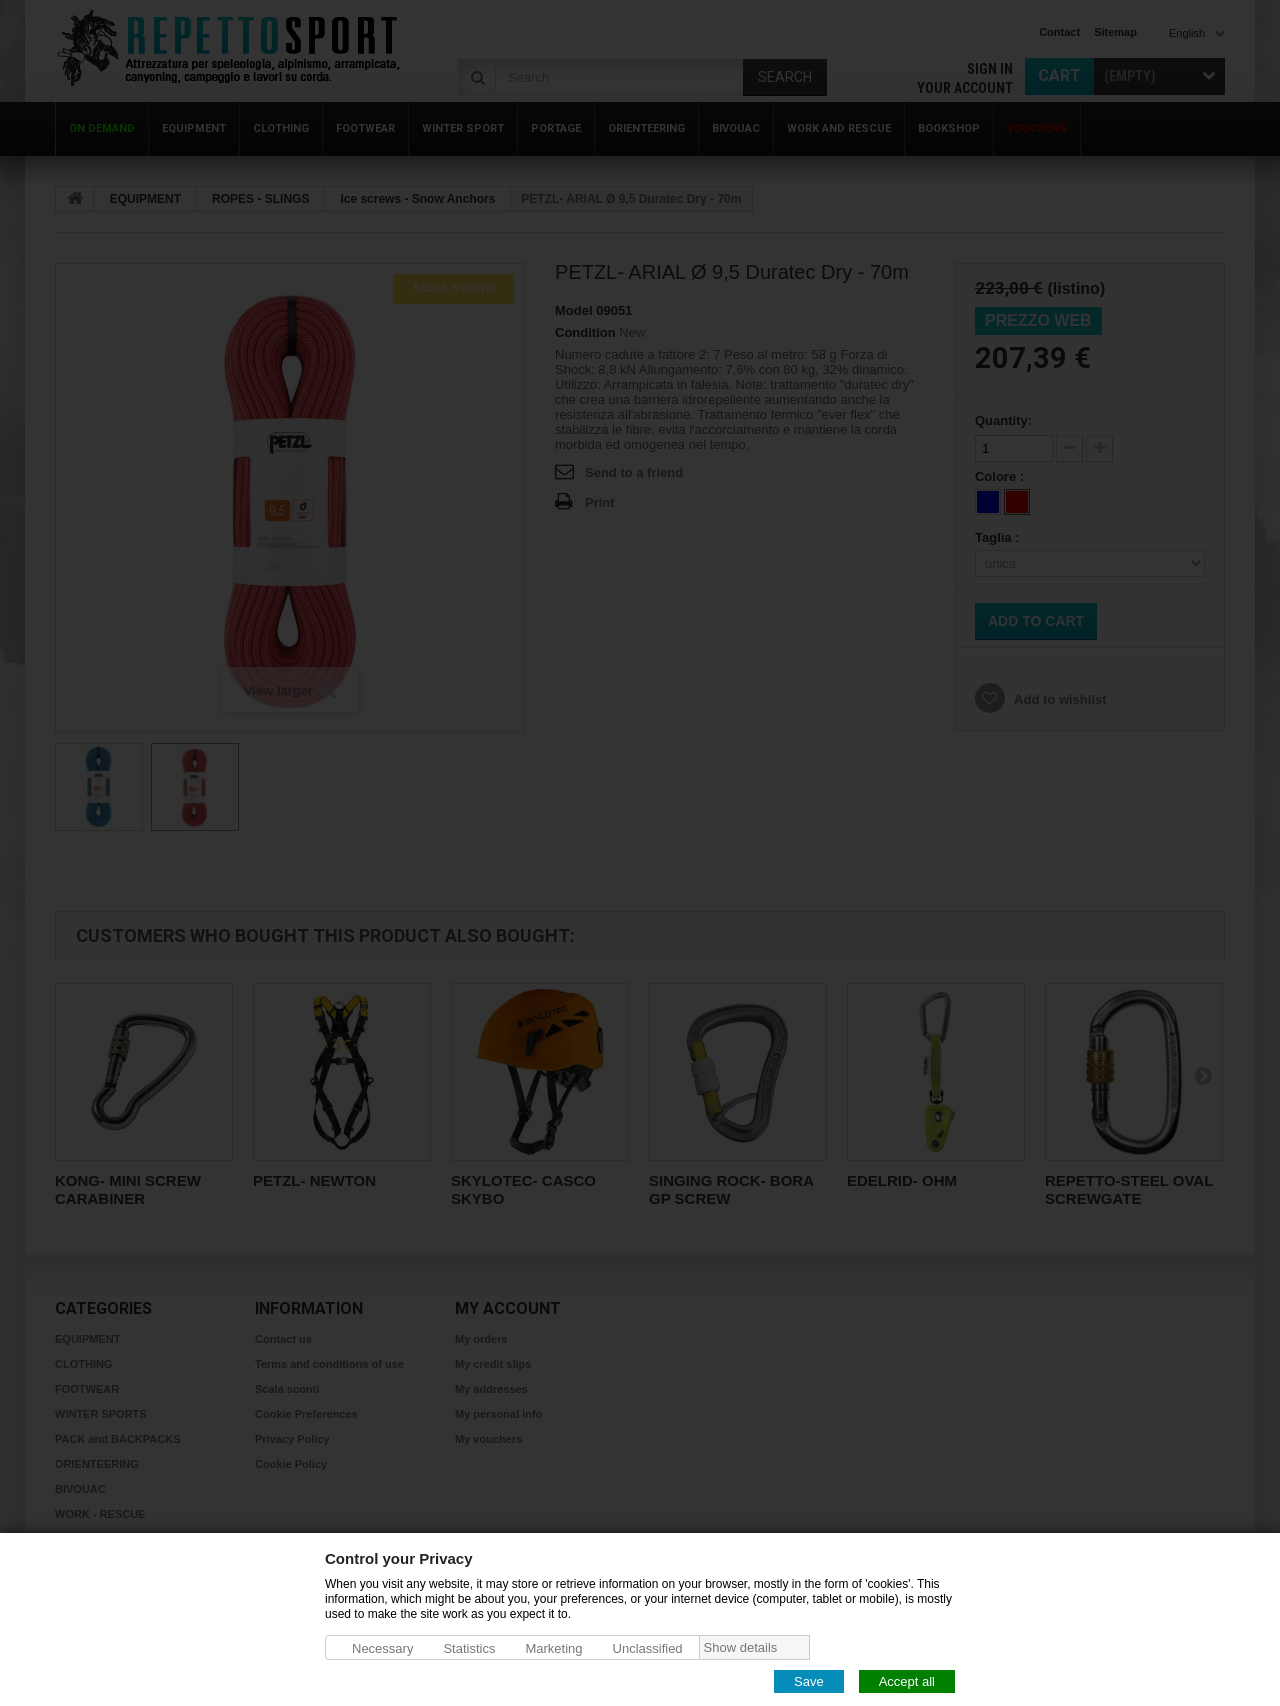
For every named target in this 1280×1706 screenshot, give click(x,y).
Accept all (907, 1680)
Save (809, 1680)
